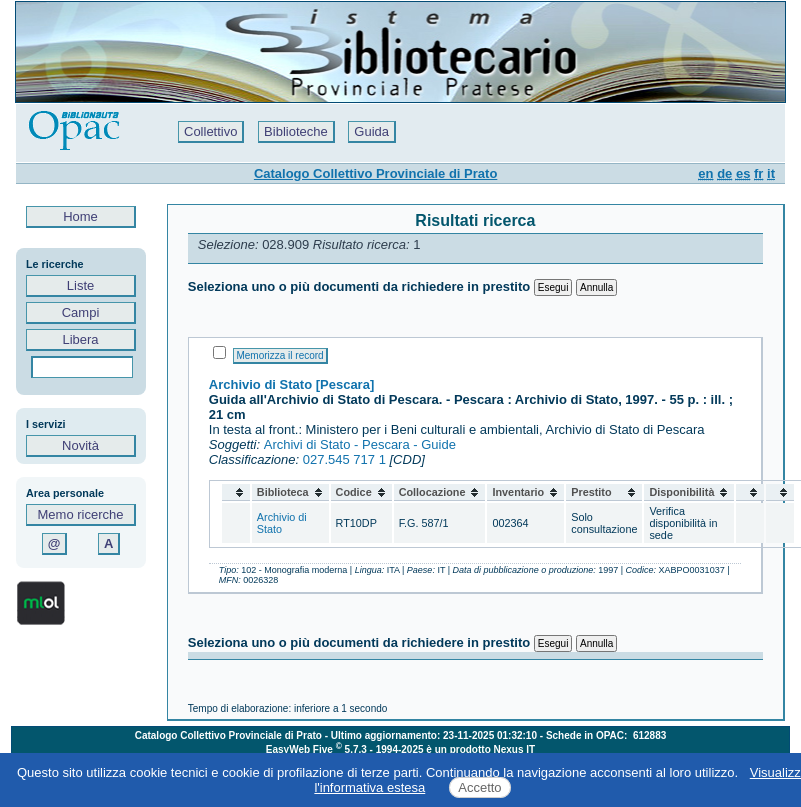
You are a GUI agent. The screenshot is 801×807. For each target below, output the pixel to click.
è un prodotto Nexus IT (480, 749)
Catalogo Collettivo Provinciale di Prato (375, 173)
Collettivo (210, 131)
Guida (371, 131)
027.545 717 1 (344, 459)
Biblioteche (296, 131)
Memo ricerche (81, 514)
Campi (80, 312)
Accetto (479, 787)
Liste (80, 285)
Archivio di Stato (282, 523)
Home (81, 216)
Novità (80, 445)
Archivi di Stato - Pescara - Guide (360, 444)
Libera (80, 339)
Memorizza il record (279, 355)
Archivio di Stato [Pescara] (291, 384)
